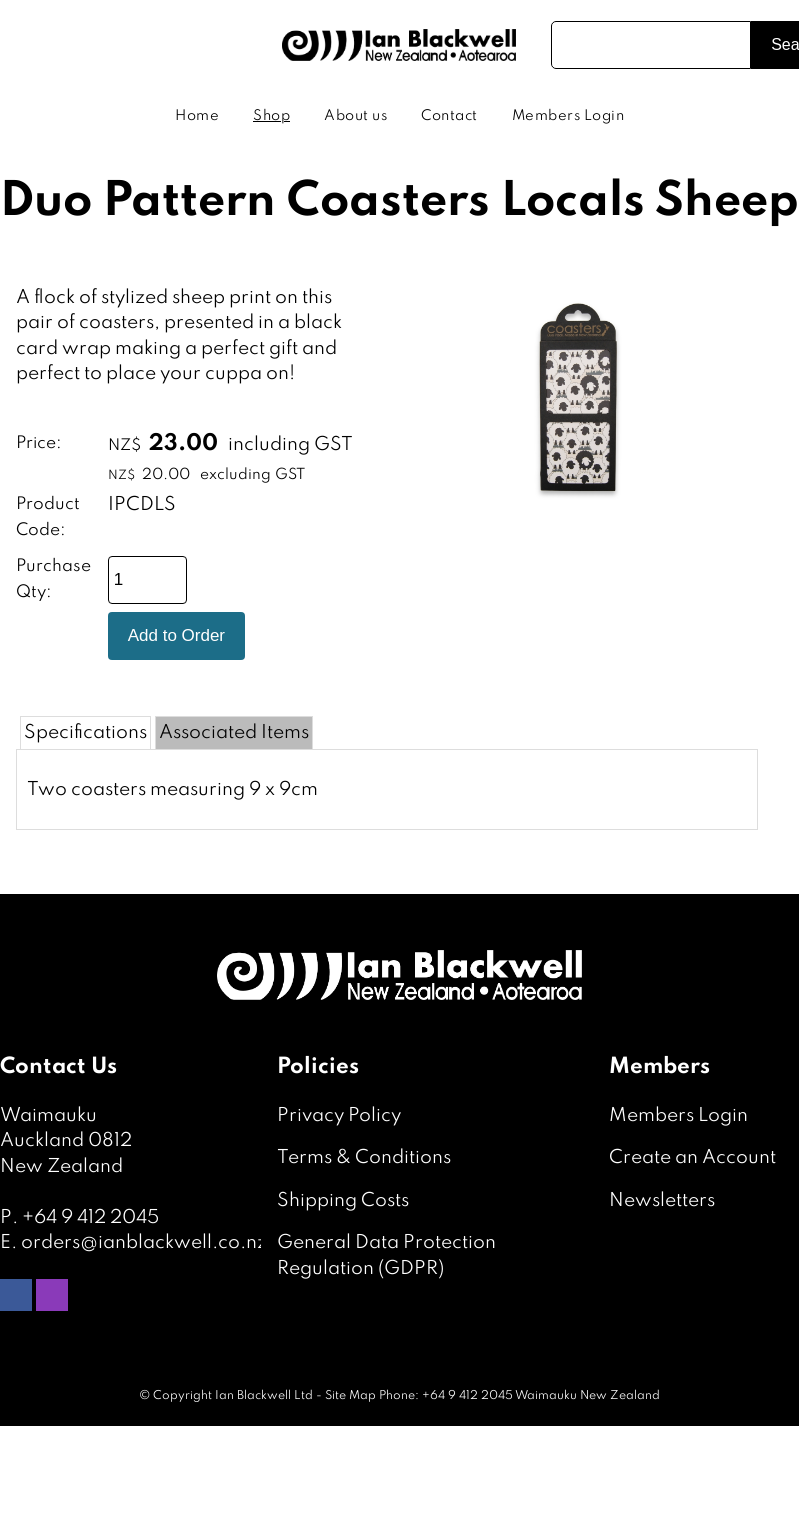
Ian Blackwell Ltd (264, 1396)
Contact (449, 116)
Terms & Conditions (364, 1157)
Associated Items (234, 732)
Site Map (350, 1396)
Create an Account (692, 1157)
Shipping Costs (343, 1200)
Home (197, 116)
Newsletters (662, 1200)
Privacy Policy (339, 1115)
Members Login (568, 116)
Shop (271, 116)
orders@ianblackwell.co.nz (144, 1242)
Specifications (85, 732)
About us (355, 116)
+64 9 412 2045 (90, 1217)
